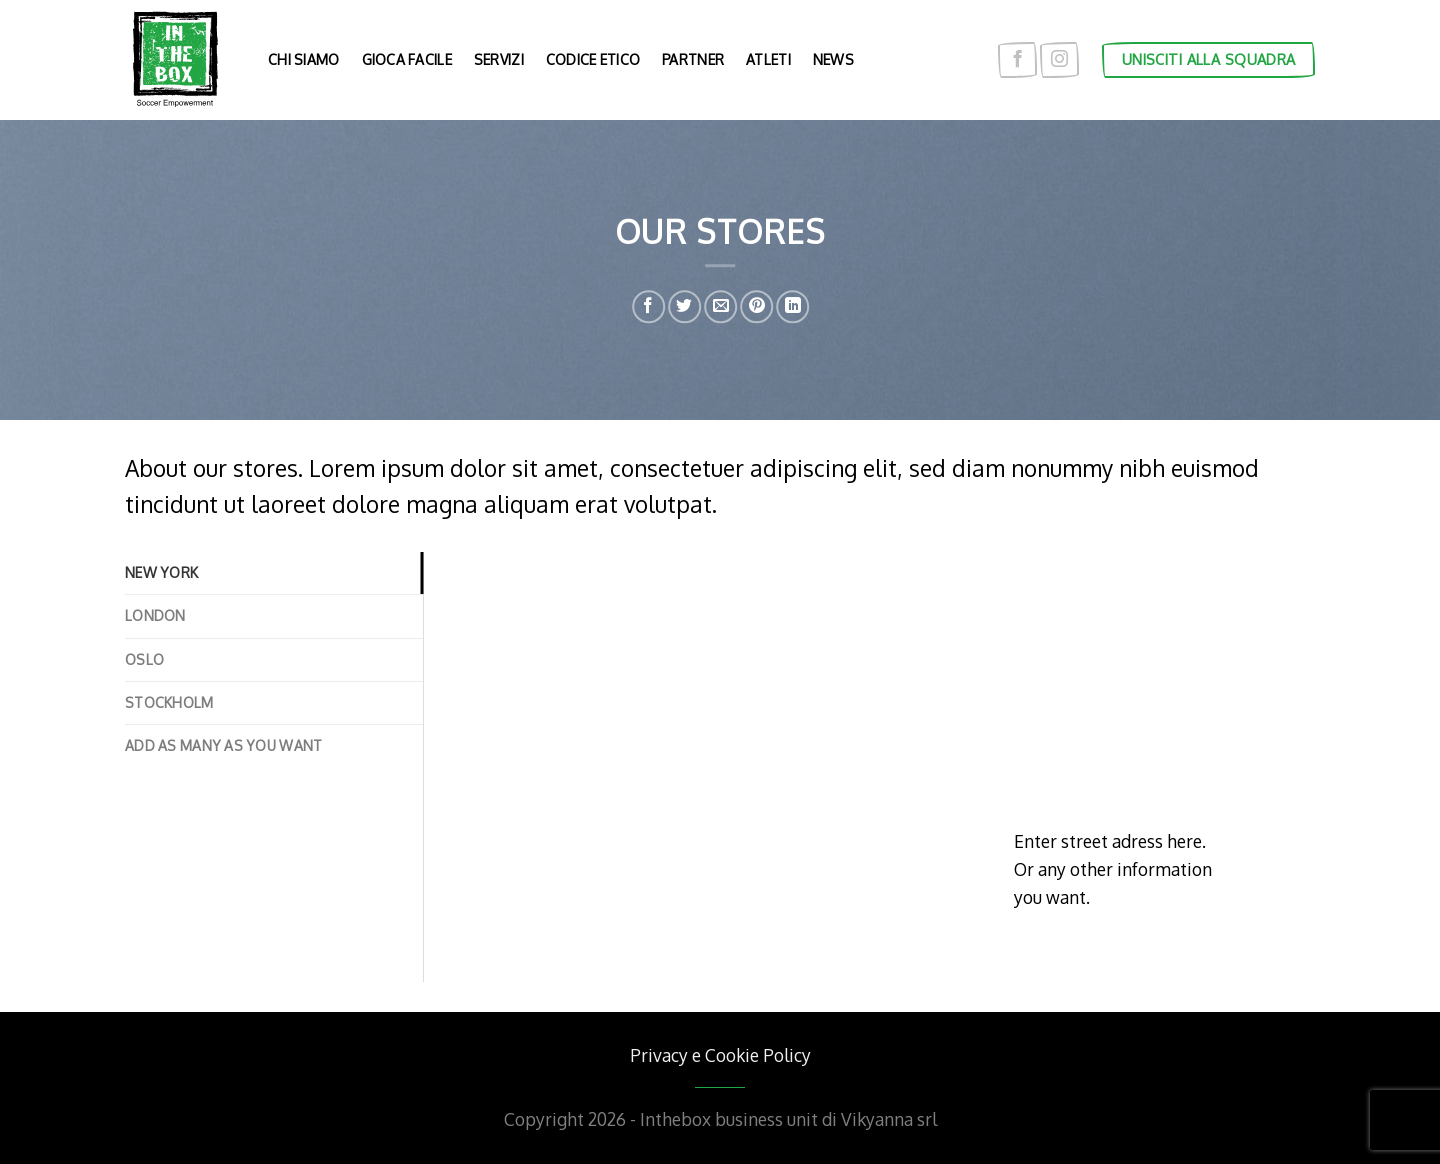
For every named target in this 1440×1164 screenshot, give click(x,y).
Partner (693, 59)
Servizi (499, 59)
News (833, 59)
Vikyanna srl (889, 1119)
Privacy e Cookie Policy (720, 1055)
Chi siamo (304, 59)
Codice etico (593, 59)
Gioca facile (407, 59)
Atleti (768, 59)
